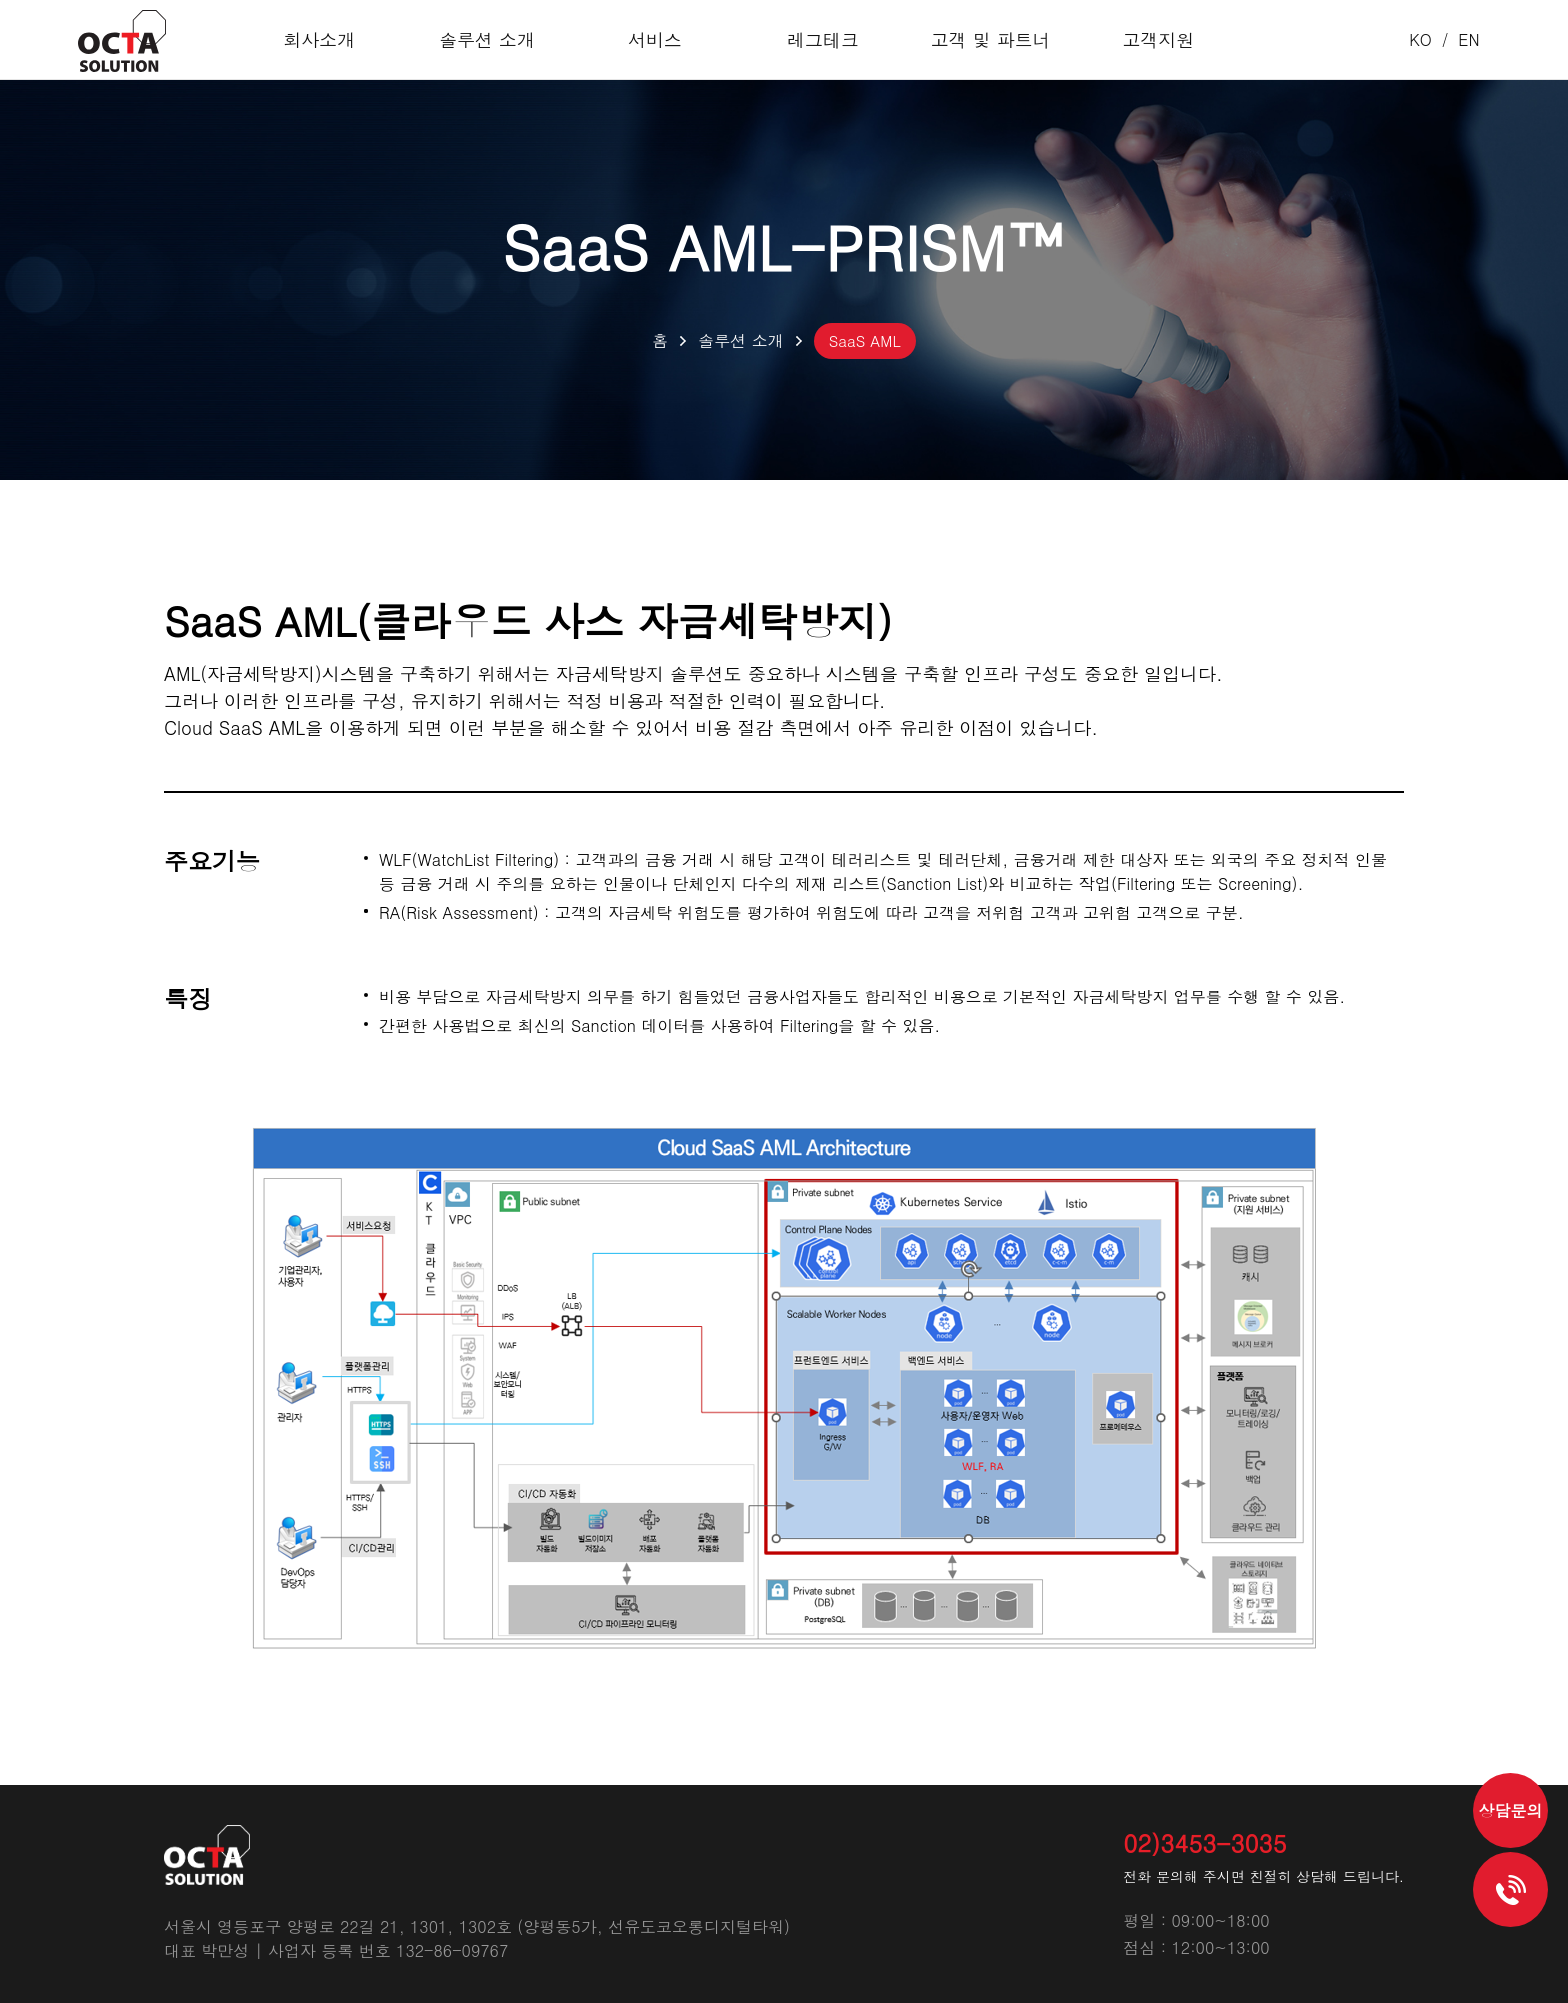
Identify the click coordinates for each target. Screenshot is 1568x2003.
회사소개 (339, 39)
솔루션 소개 (499, 39)
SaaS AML (865, 340)
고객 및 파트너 (979, 39)
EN (1468, 39)
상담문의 (1511, 1810)
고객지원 (1139, 39)
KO (1420, 39)
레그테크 (819, 39)
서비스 (659, 39)
